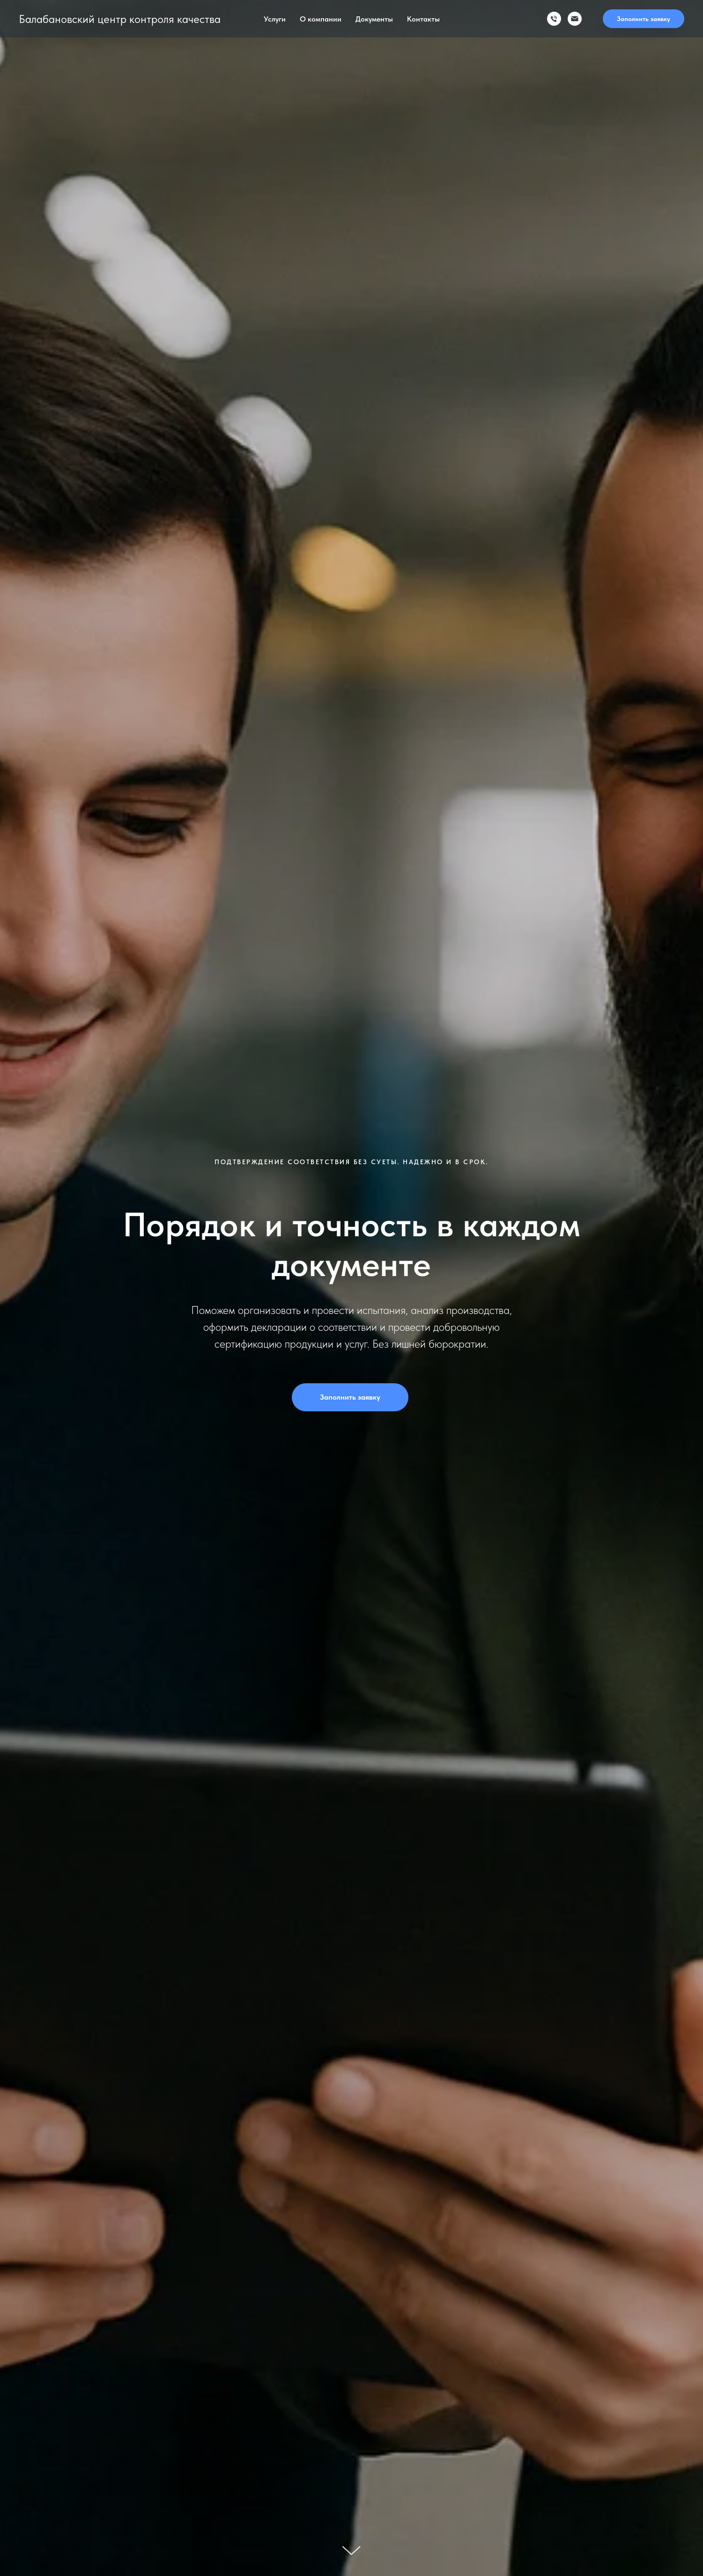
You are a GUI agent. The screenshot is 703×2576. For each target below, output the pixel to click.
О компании (320, 19)
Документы (374, 19)
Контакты (423, 19)
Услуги (275, 19)
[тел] (554, 19)
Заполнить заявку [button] (643, 18)
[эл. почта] (575, 19)
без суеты (376, 1162)
